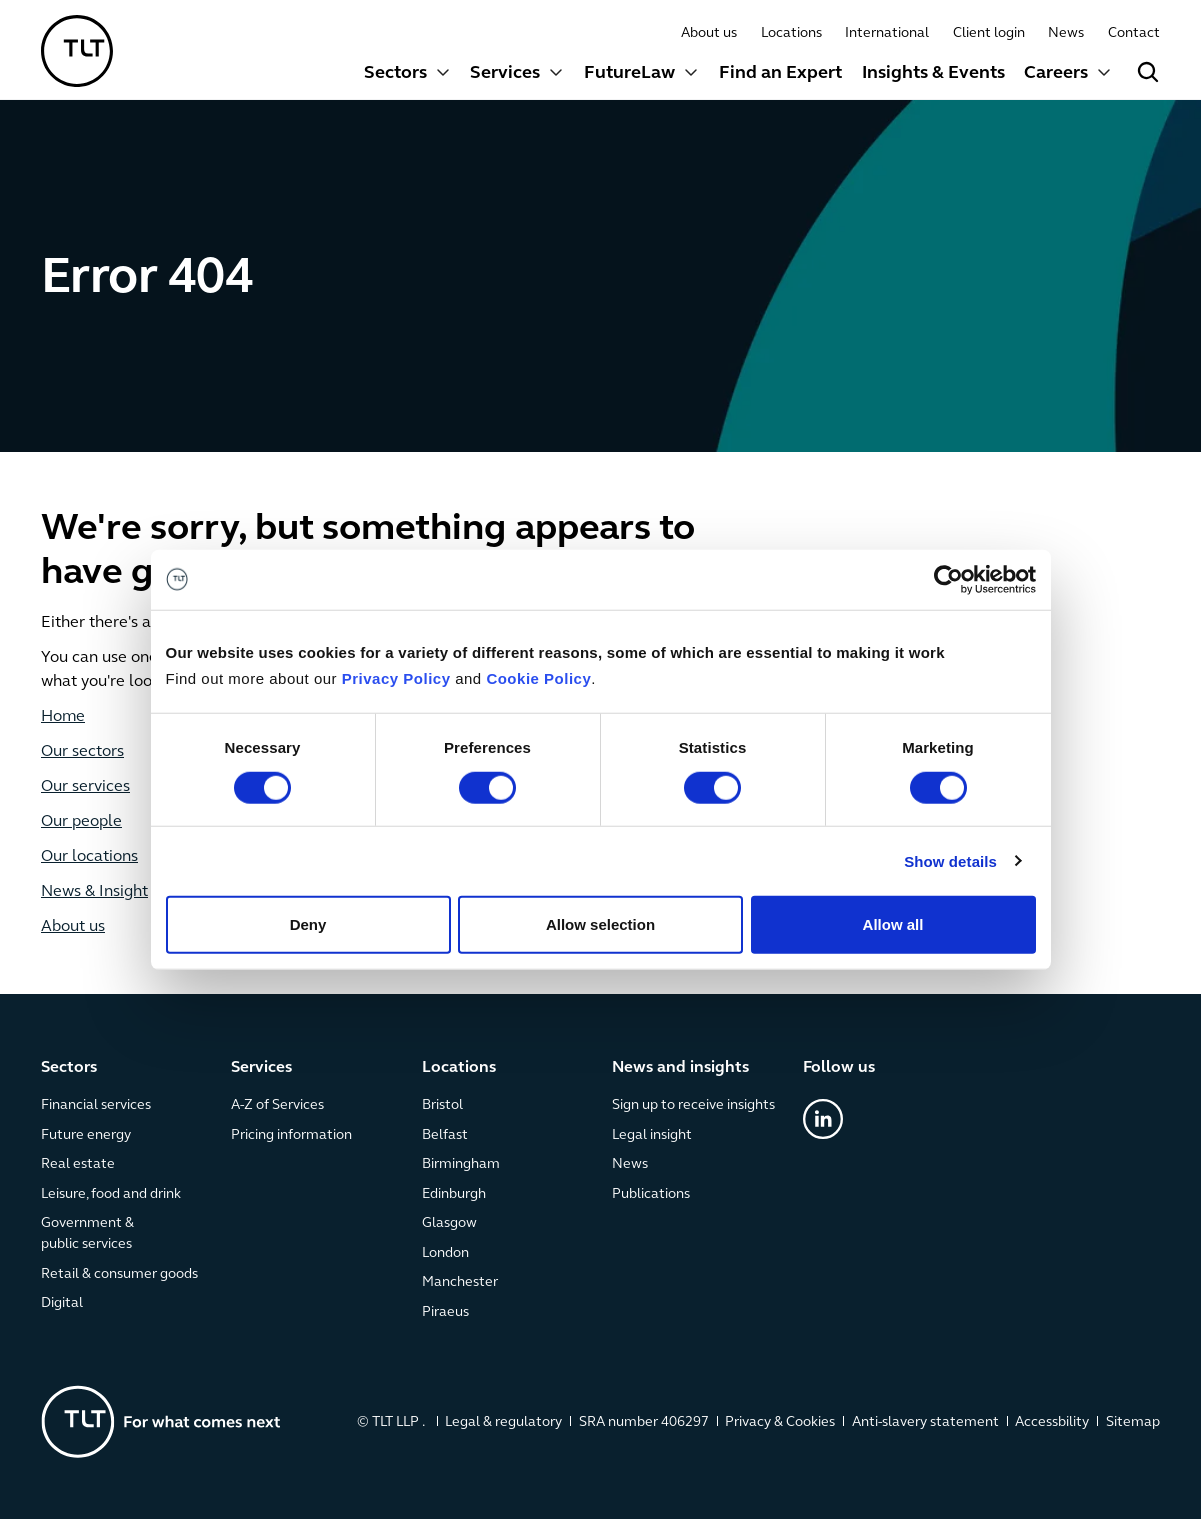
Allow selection (600, 924)
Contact (1134, 33)
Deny (308, 924)
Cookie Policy (538, 678)
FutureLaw (629, 73)
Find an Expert (780, 73)
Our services (85, 787)
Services (506, 73)
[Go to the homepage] (161, 1420)
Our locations (89, 857)
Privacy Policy (396, 678)
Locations (791, 33)
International (888, 33)
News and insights (680, 1068)
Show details (950, 860)
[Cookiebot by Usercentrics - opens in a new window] (948, 579)
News (1066, 33)
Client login (989, 33)
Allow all (893, 924)
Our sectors (82, 752)
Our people (81, 822)
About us (710, 33)
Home (63, 717)
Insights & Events (933, 73)
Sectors (395, 73)
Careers (1056, 73)
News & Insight (94, 892)
